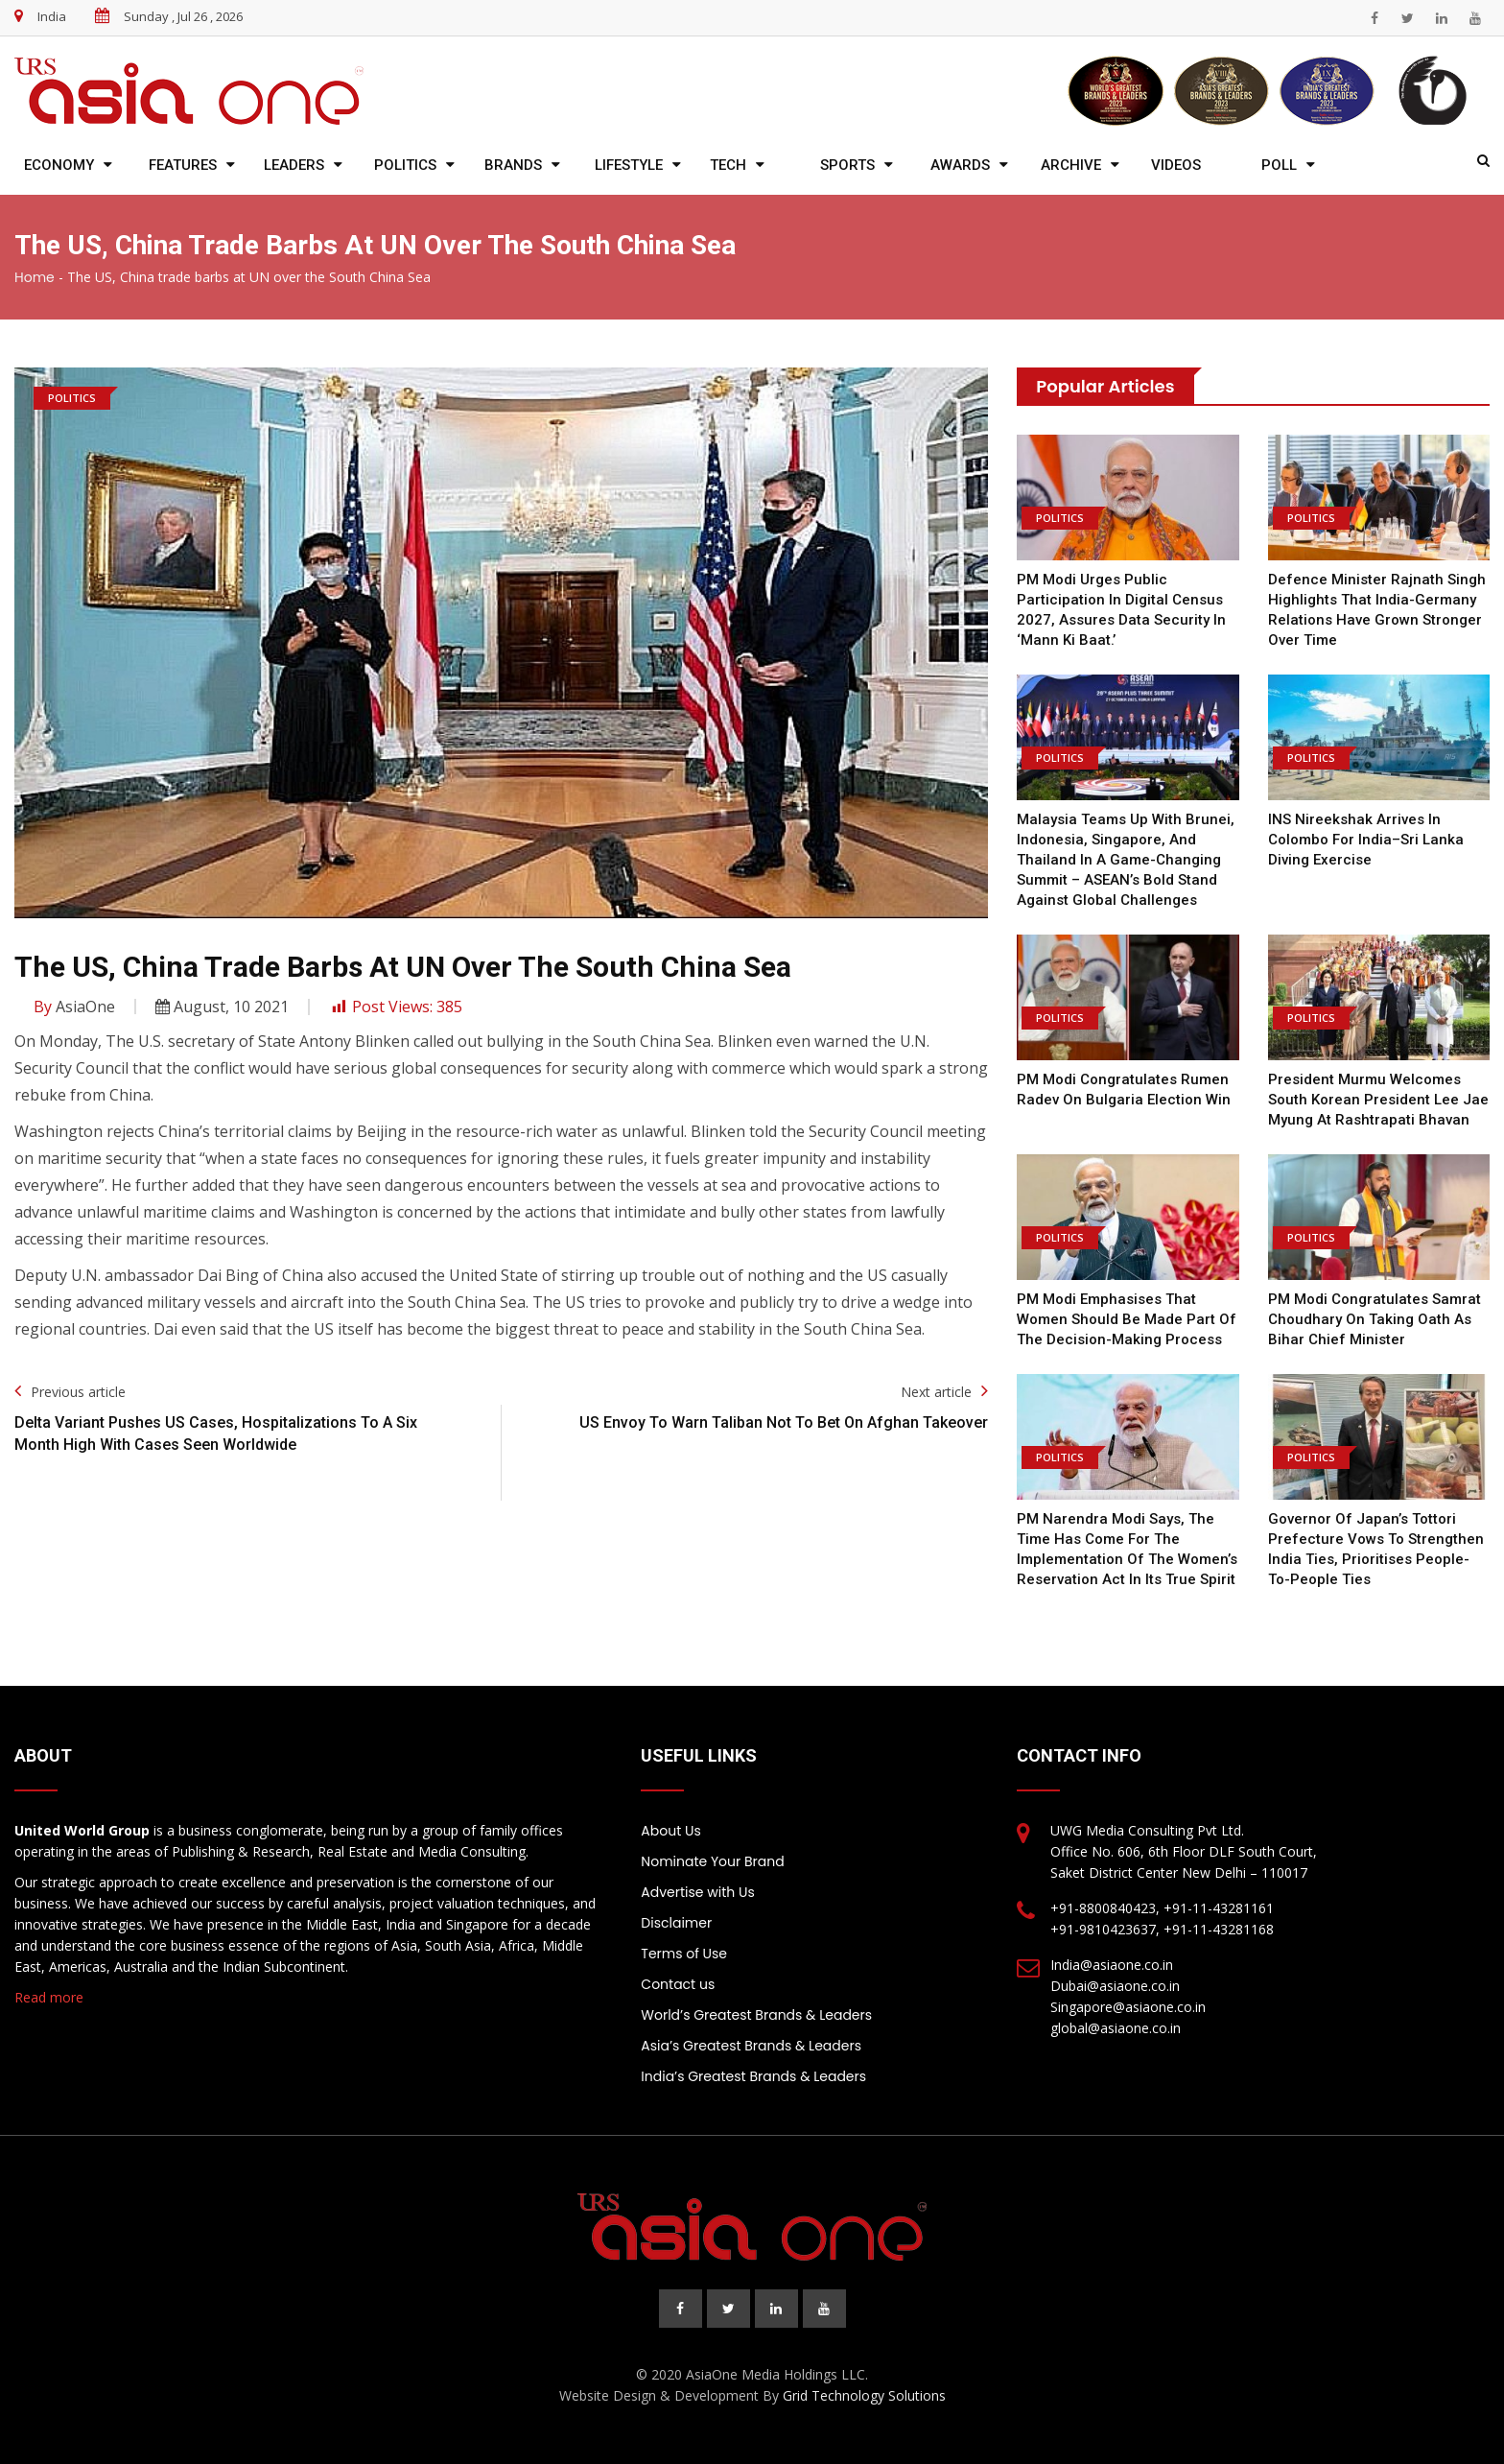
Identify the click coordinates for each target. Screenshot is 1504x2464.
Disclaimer (676, 1922)
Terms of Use (684, 1953)
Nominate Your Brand (712, 1861)
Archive (1071, 165)
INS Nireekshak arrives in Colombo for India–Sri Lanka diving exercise (1366, 839)
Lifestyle (629, 165)
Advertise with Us (697, 1892)
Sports (847, 165)
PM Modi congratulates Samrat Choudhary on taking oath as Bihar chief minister (1374, 1319)
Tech (728, 165)
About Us (670, 1830)
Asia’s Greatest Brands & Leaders (751, 2045)
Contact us (678, 1984)
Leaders (294, 165)
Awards (960, 165)
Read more (48, 1997)
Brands (513, 165)
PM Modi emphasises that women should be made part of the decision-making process (1126, 1319)
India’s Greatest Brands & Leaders (753, 2076)
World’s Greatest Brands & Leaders (756, 2015)
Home (34, 277)
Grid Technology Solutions (864, 2395)
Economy (59, 165)
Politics (405, 165)
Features (183, 165)
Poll (1279, 165)
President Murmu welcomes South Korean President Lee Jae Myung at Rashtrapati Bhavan (1378, 1099)
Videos (1176, 165)
